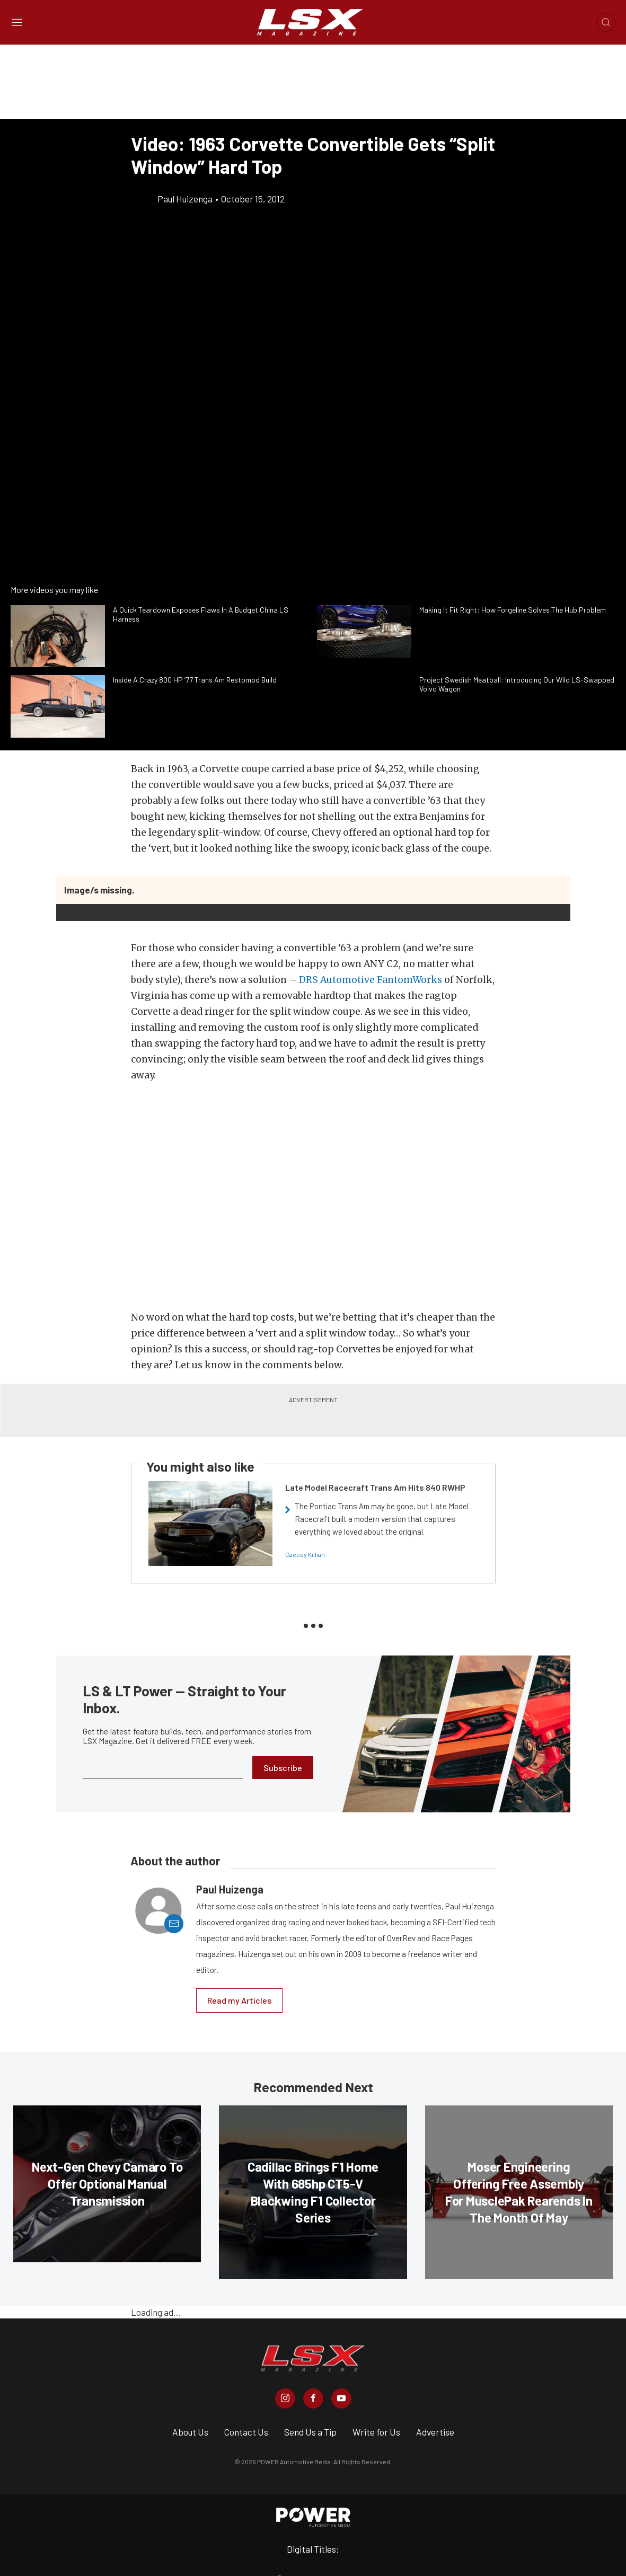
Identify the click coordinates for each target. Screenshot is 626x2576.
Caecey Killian (305, 1554)
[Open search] (605, 22)
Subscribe (282, 1768)
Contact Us (246, 2432)
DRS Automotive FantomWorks (370, 980)
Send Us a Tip (310, 2432)
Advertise (435, 2432)
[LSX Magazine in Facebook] (313, 2398)
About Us (190, 2432)
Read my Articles (239, 2000)
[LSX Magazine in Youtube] (341, 2398)
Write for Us (376, 2432)
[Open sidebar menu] (17, 22)
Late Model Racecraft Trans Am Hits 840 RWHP (375, 1487)
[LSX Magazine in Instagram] (285, 2398)
